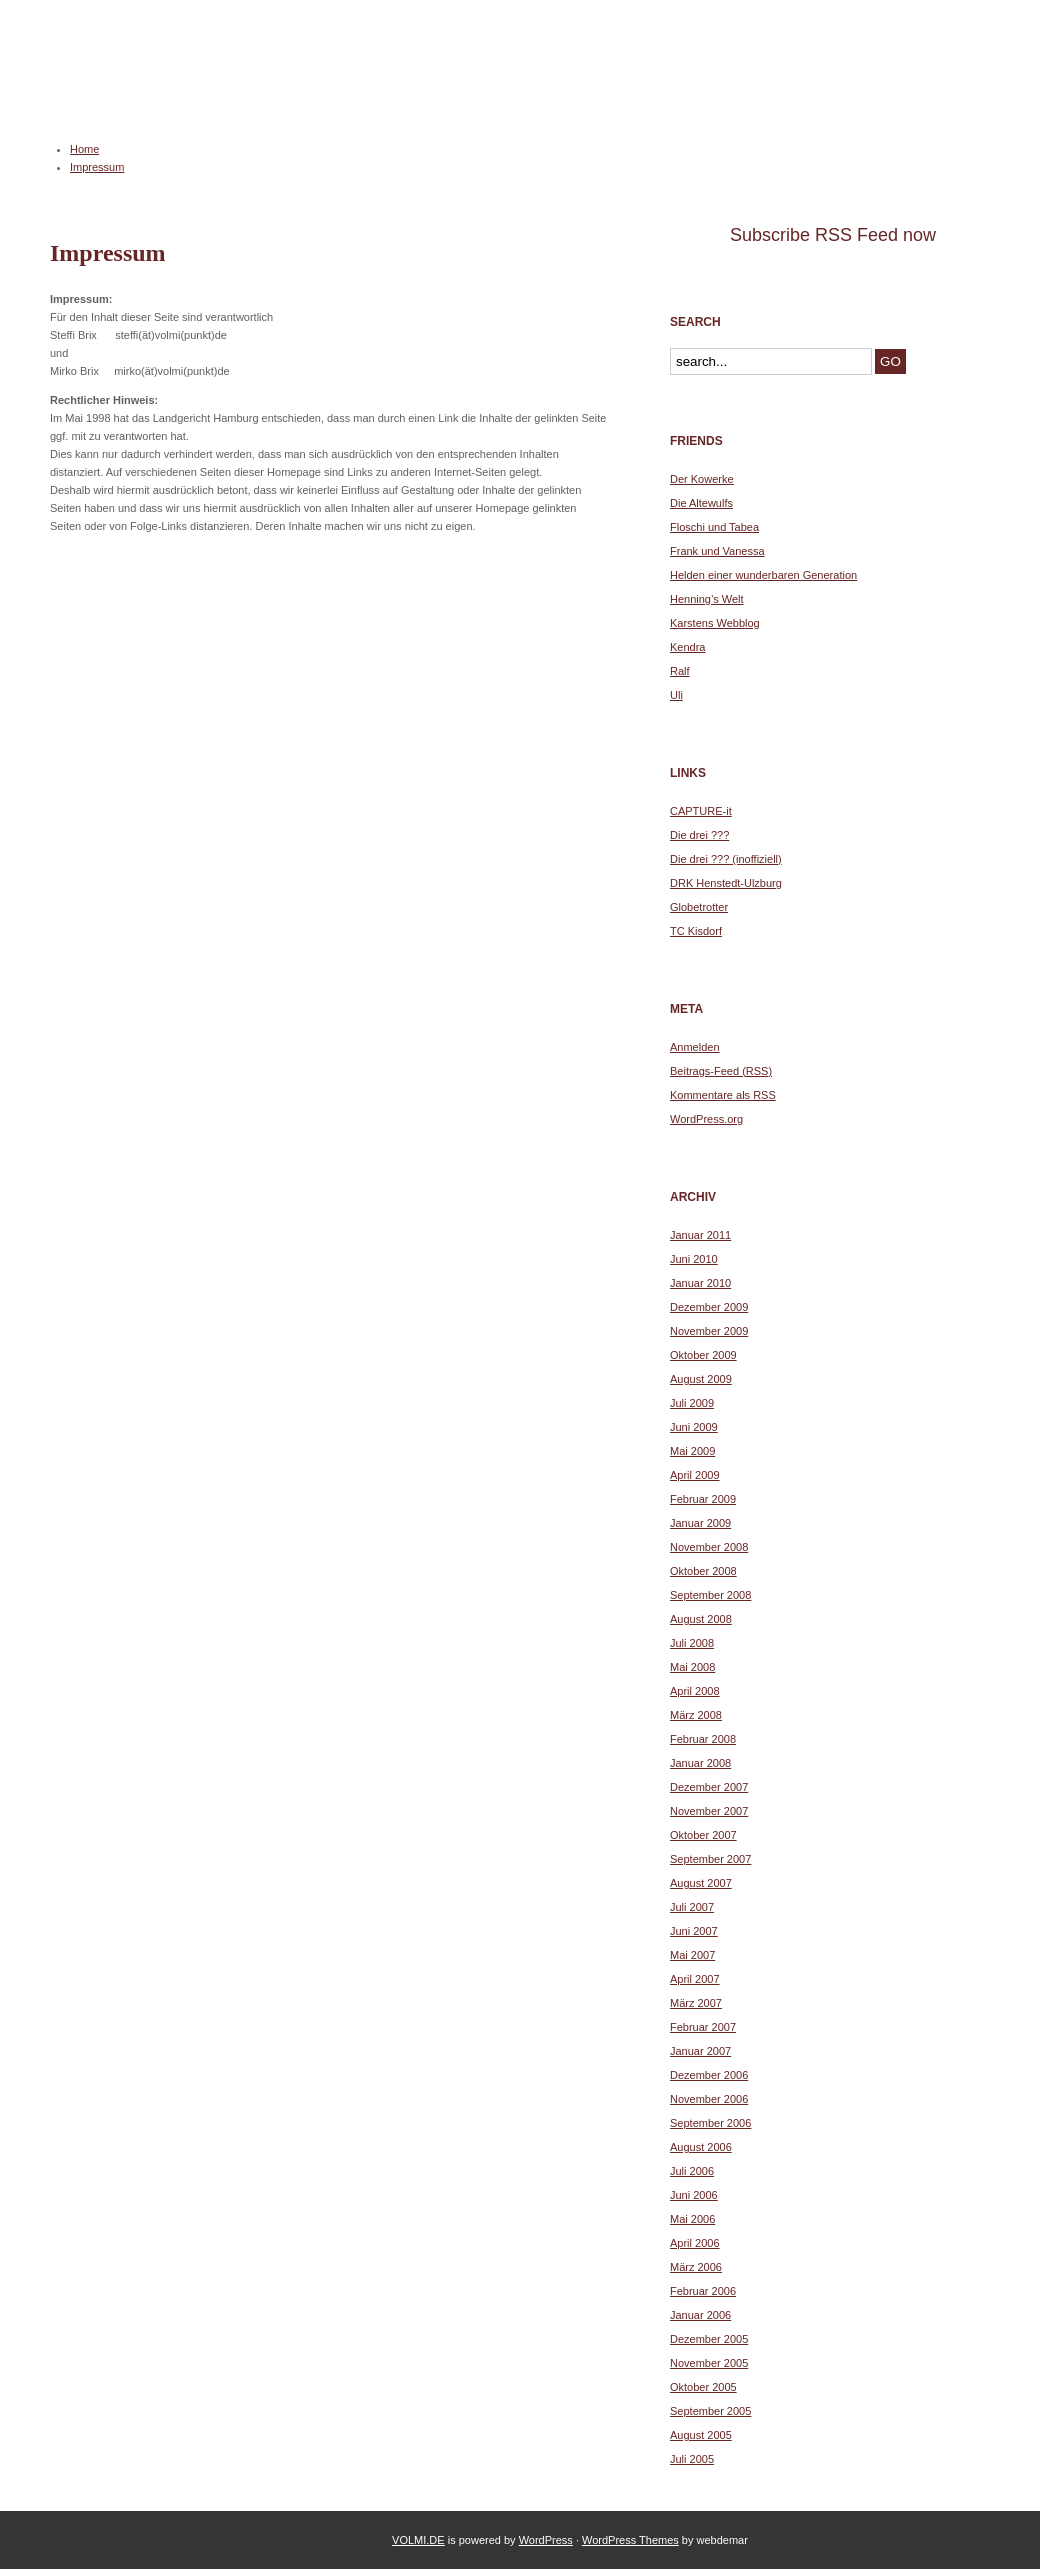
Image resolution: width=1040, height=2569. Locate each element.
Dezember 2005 (709, 2339)
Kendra (687, 647)
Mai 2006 (692, 2219)
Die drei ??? (699, 835)
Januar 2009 (700, 1523)
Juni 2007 (694, 1931)
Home (84, 149)
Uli (676, 695)
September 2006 (710, 2123)
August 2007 (701, 1883)
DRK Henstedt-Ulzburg (726, 883)
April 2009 (695, 1475)
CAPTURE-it (701, 811)
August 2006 (701, 2147)
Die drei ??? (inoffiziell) (726, 859)
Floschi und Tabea (714, 527)
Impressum (97, 167)
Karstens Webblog (715, 623)
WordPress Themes (630, 2540)
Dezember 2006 (709, 2075)
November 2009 (709, 1331)
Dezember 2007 (709, 1787)
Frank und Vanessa (717, 551)
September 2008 (710, 1595)
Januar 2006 (700, 2315)
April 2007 (695, 1979)
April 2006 (695, 2243)
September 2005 (710, 2411)
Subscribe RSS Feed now (833, 235)
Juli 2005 (692, 2459)
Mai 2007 (692, 1955)
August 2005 (701, 2435)
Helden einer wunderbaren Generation (763, 575)
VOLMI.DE (117, 85)
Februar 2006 (703, 2291)
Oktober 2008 (703, 1571)
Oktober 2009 (703, 1355)
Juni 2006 (694, 2195)
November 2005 (709, 2363)
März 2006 (696, 2267)
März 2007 (696, 2003)
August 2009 (701, 1379)
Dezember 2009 (709, 1307)
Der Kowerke (702, 479)
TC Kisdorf (696, 931)
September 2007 (710, 1859)
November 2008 (709, 1547)
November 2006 (709, 2099)
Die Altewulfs (701, 503)
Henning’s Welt (707, 599)
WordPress (546, 2540)
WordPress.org (706, 1119)
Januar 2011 (700, 1235)
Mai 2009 (692, 1451)
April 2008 (695, 1691)
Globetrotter (699, 907)
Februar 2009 (703, 1499)
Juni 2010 (694, 1259)
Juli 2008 (692, 1643)
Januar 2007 (700, 2051)
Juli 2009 (692, 1403)
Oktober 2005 (703, 2387)
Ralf (680, 671)
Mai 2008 (692, 1667)
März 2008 (696, 1715)
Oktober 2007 (703, 1835)
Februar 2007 (703, 2027)
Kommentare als (723, 1095)
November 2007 (709, 1811)
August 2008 (701, 1619)
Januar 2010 (700, 1283)
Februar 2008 (703, 1739)
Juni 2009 (694, 1427)
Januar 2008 (700, 1763)
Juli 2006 (692, 2171)
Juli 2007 (692, 1907)
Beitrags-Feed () (721, 1071)
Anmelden (695, 1047)
